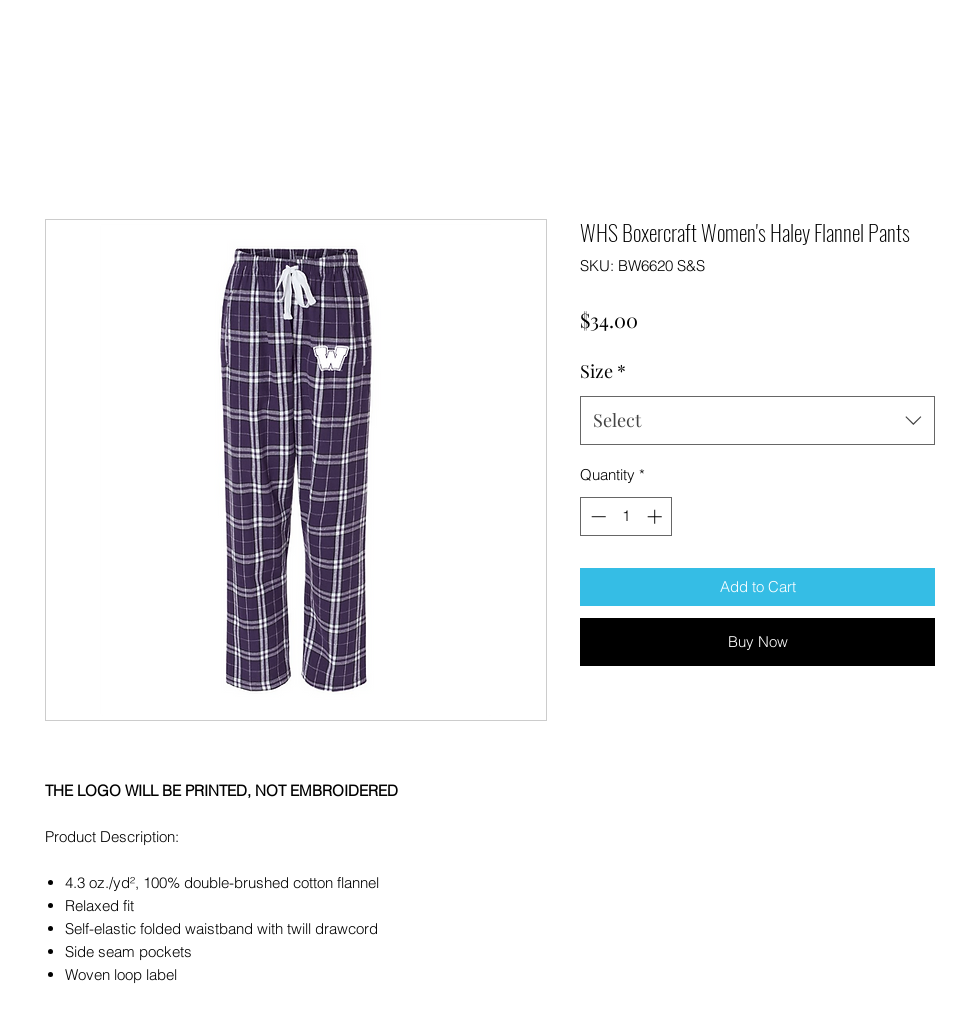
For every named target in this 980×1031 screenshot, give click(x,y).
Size (603, 371)
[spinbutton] (626, 516)
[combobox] (757, 421)
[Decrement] (596, 516)
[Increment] (656, 516)
